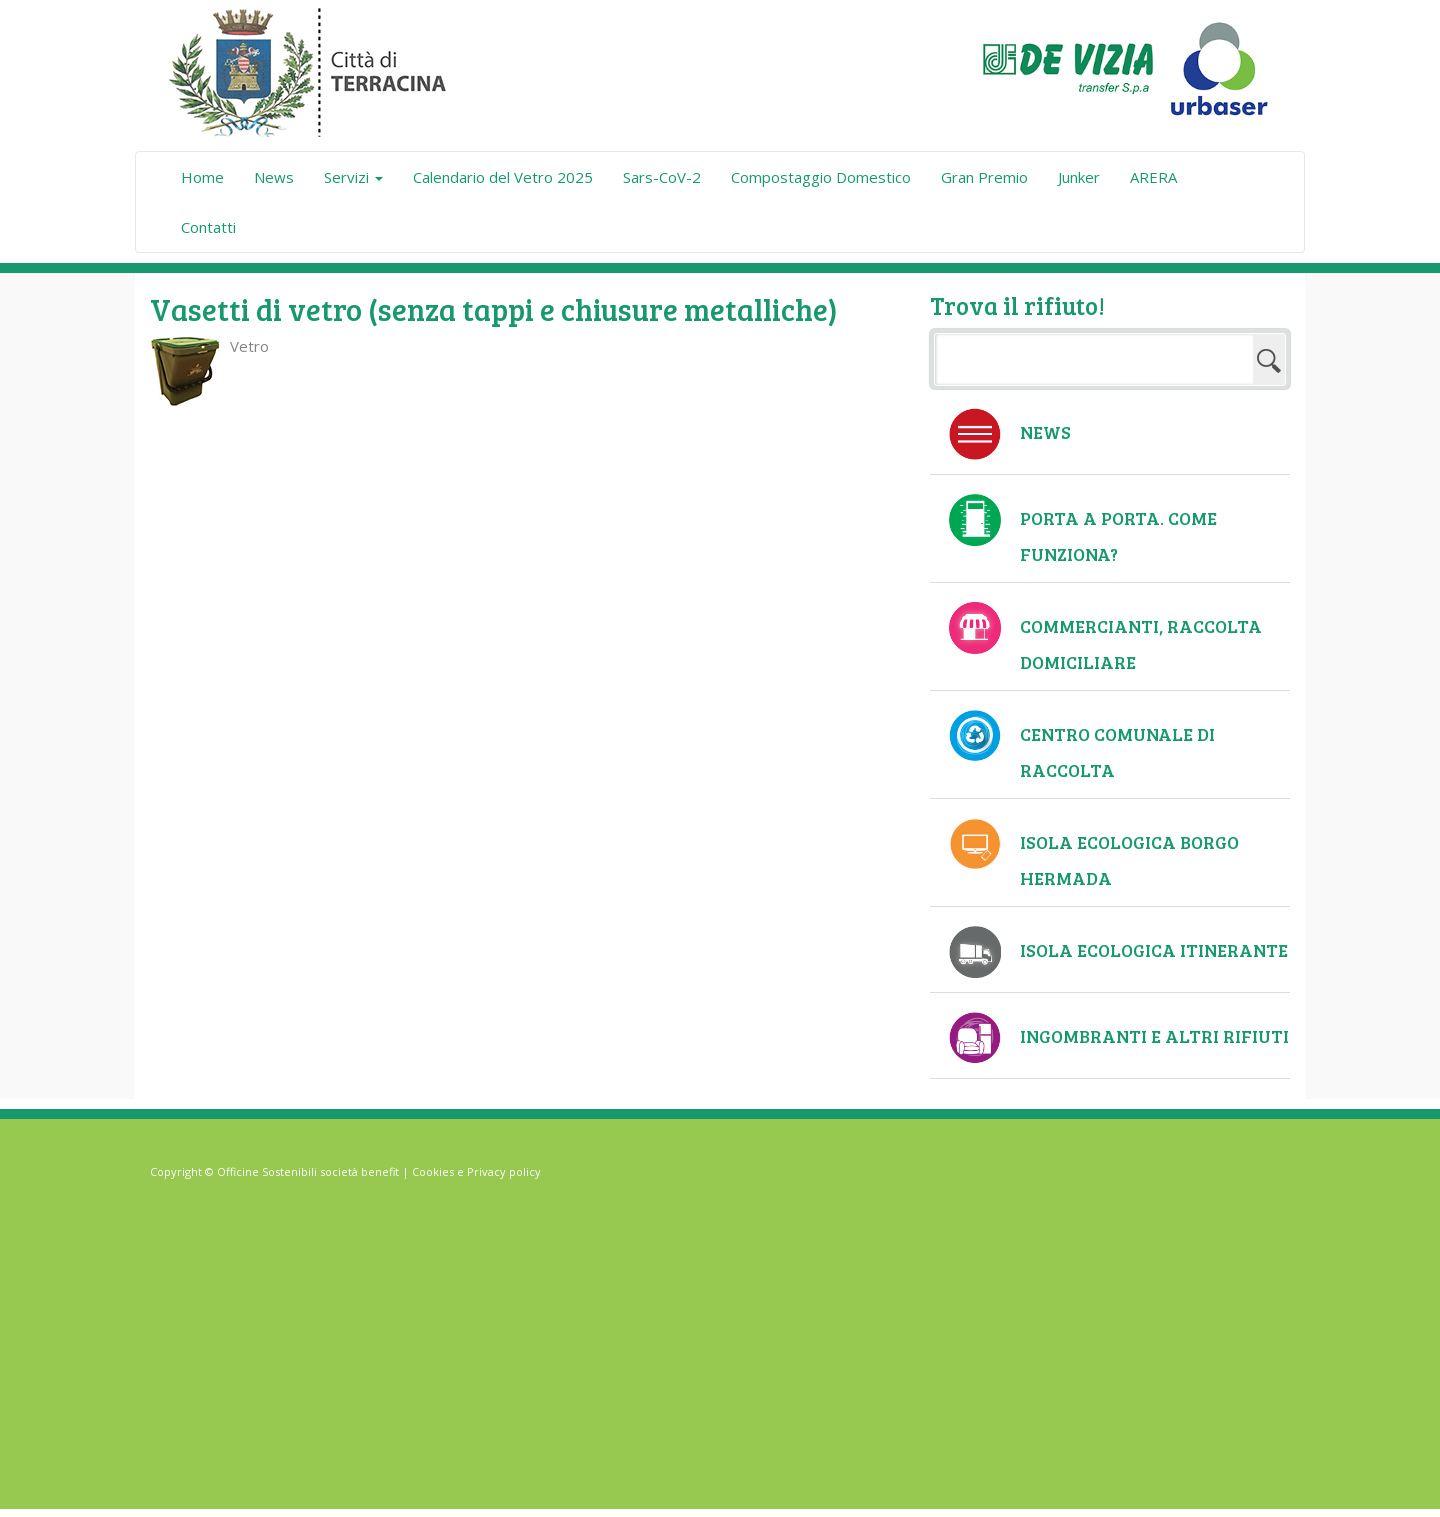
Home (202, 177)
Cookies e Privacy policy (476, 1171)
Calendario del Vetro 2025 (503, 177)
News (274, 177)
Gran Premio (984, 177)
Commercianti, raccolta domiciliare (1141, 644)
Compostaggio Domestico (821, 177)
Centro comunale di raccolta (1117, 752)
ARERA (1153, 177)
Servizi (353, 177)
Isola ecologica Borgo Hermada (1129, 860)
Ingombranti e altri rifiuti (1154, 1036)
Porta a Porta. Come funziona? (1118, 536)
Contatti (208, 227)
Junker (1079, 177)
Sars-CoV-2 (662, 177)
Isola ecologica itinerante (1154, 950)
